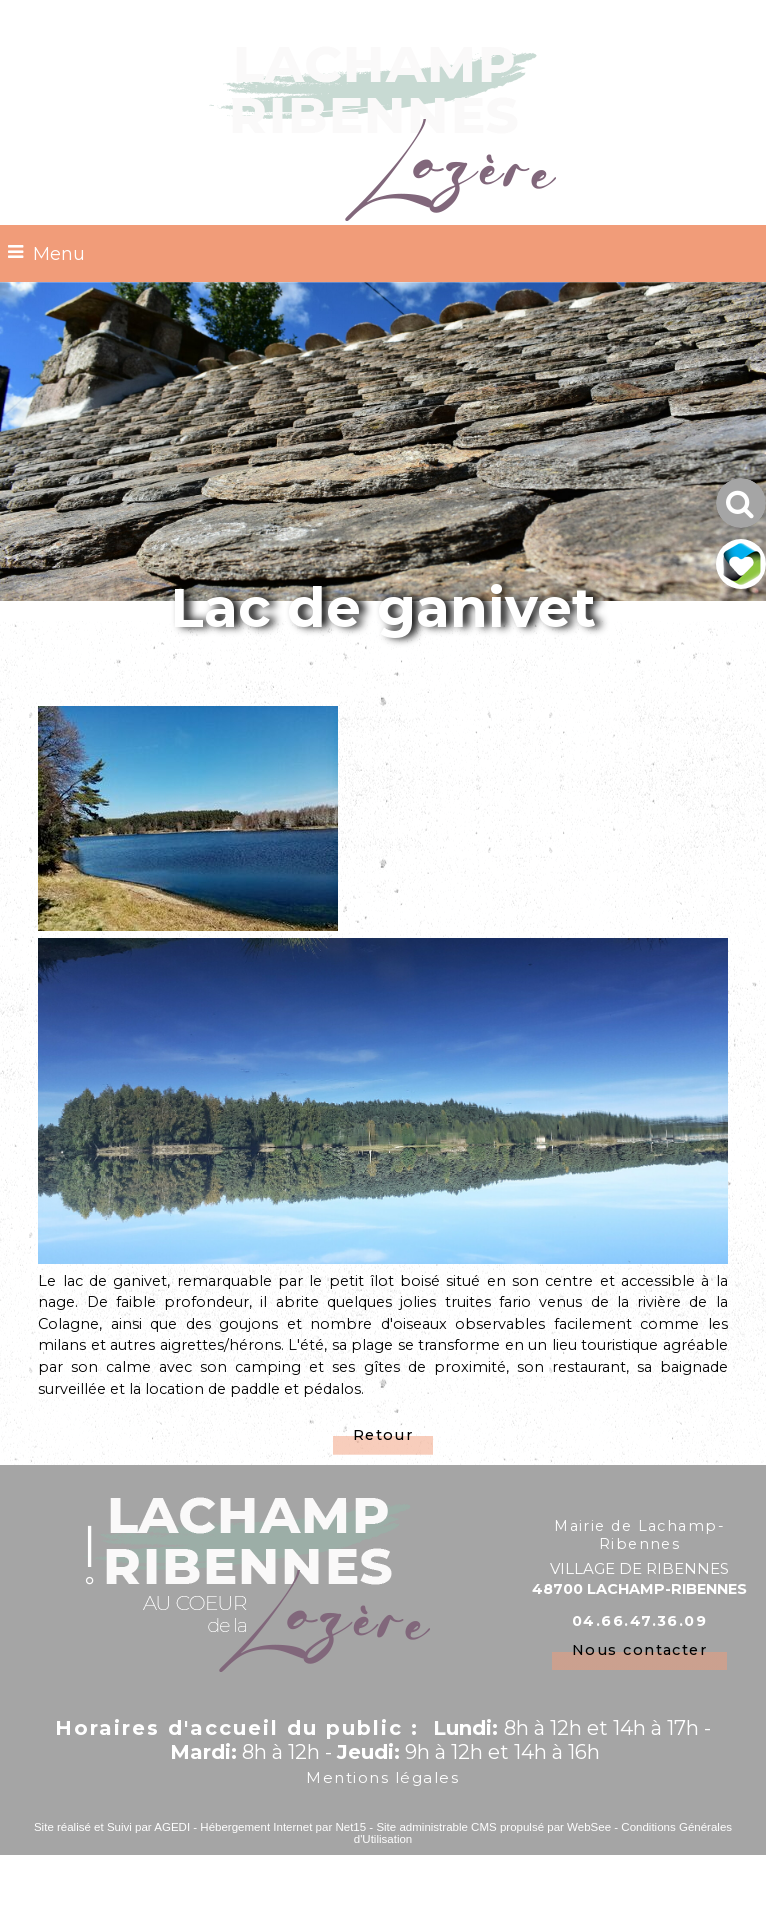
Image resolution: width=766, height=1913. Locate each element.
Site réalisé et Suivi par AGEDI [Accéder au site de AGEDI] (112, 1827)
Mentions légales (382, 1777)
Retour (383, 1435)
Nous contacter (639, 1650)
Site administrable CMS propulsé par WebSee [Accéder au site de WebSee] (493, 1827)
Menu (59, 254)
